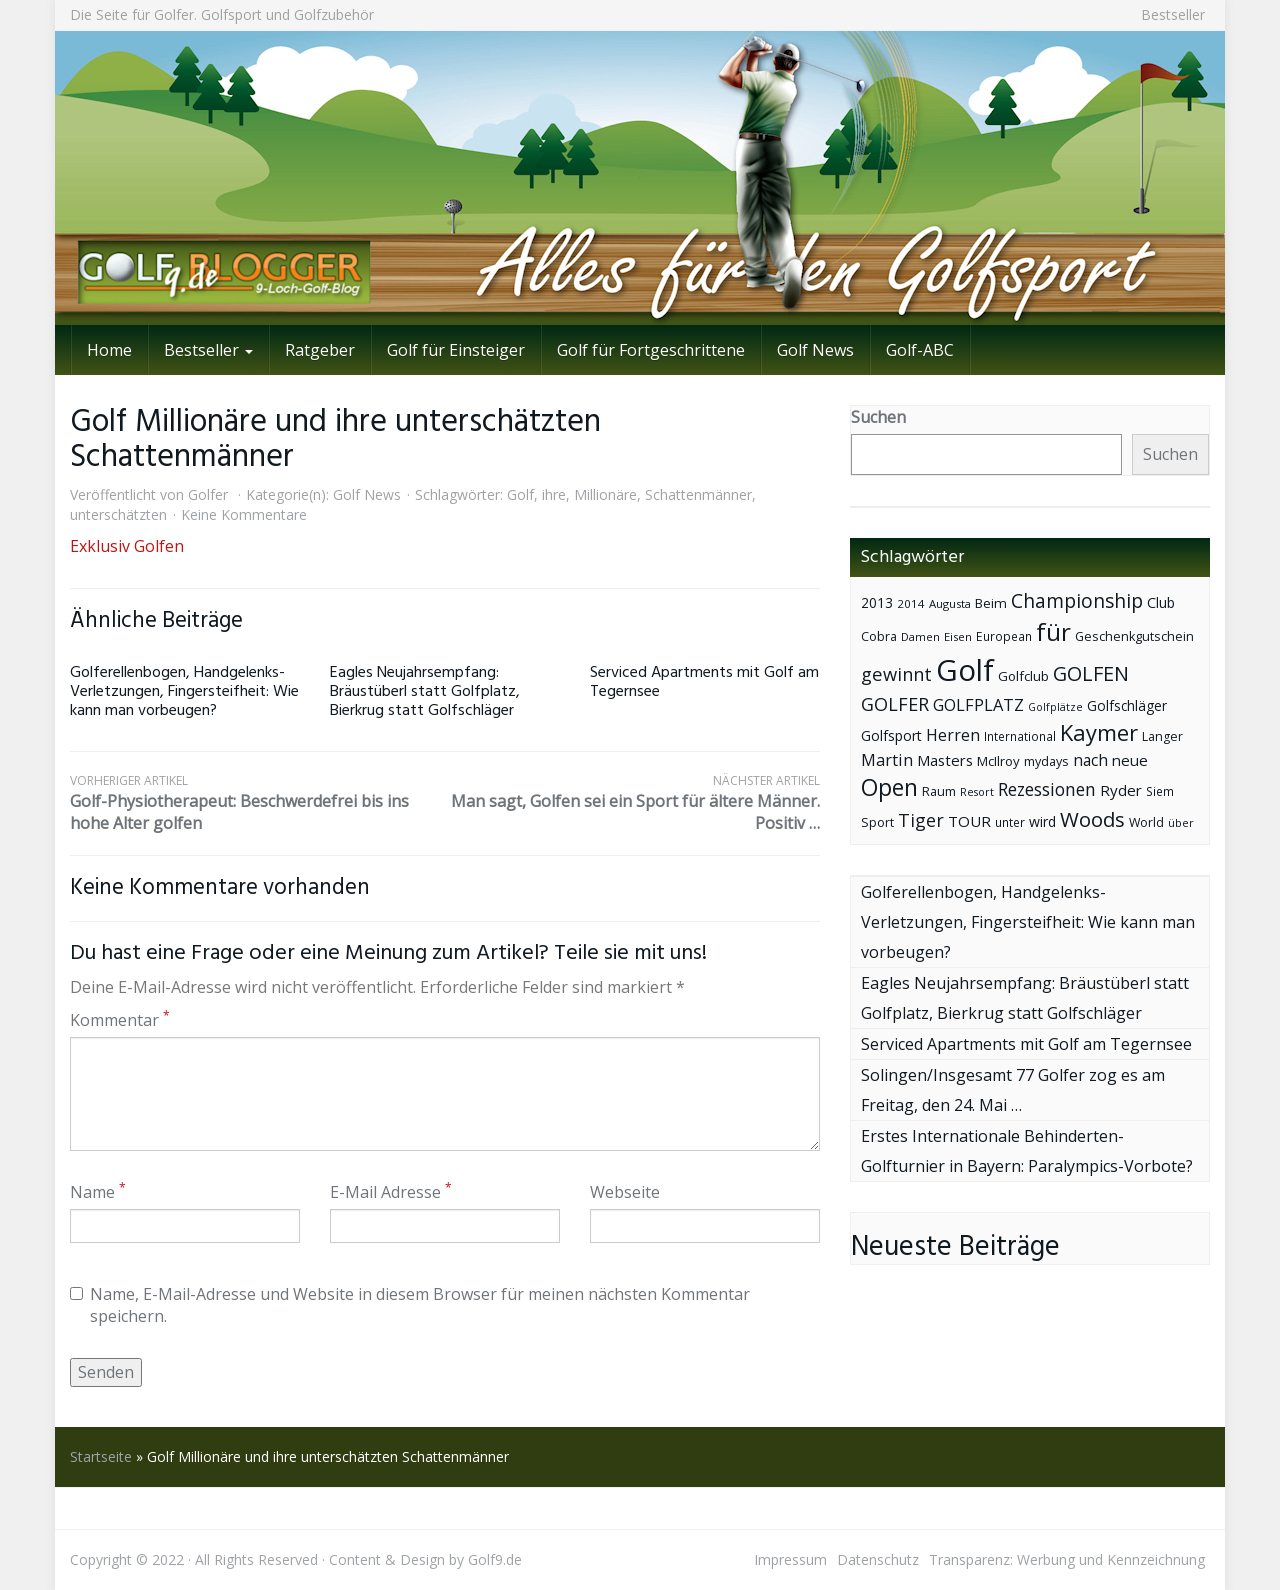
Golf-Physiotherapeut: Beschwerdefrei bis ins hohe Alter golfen (257, 803)
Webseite (625, 1192)
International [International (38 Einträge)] (1020, 736)
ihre (554, 494)
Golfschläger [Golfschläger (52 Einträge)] (1127, 705)
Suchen (878, 417)
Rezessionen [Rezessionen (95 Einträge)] (1047, 789)
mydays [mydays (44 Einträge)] (1046, 761)
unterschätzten (118, 514)
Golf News (815, 350)
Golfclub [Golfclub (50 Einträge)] (1023, 676)
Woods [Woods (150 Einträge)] (1092, 819)
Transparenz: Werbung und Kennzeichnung (1067, 1559)
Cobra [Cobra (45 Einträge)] (879, 636)
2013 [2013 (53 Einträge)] (877, 602)
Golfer (208, 494)
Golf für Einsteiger (456, 350)
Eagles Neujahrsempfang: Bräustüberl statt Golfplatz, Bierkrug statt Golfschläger (425, 692)
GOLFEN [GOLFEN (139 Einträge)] (1091, 673)
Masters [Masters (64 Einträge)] (945, 760)
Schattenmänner (698, 494)
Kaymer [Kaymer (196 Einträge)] (1099, 732)
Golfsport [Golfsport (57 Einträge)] (891, 735)
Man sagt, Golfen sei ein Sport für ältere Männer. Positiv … (632, 803)
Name (98, 1192)
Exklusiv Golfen (127, 546)
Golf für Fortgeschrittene (651, 350)
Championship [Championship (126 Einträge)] (1077, 600)
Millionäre (605, 494)
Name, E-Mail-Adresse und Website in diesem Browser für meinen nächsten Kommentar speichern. (410, 1305)
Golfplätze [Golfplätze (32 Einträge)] (1055, 707)
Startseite (101, 1456)
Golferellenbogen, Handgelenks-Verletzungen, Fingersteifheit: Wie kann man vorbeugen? (184, 692)
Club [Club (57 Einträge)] (1161, 602)
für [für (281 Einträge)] (1053, 631)
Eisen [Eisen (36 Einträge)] (958, 636)
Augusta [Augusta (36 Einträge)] (950, 603)
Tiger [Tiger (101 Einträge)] (921, 820)
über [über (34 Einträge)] (1181, 822)
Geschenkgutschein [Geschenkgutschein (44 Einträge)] (1134, 636)
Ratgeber (320, 350)
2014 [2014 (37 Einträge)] (911, 603)
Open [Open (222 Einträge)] (889, 787)
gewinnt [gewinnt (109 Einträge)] (896, 673)
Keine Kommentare (244, 514)
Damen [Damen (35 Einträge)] (920, 636)
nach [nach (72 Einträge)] (1090, 760)
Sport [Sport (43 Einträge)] (877, 822)
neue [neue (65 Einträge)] (1130, 760)
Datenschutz (878, 1559)
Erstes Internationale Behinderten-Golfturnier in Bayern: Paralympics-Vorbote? (1027, 1151)
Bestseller (1173, 14)
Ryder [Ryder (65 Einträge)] (1121, 790)
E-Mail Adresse (391, 1192)
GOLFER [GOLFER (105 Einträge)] (895, 704)
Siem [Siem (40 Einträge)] (1160, 791)
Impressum (790, 1559)
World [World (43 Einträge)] (1146, 822)
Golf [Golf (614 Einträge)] (965, 670)
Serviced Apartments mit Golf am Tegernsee (704, 682)
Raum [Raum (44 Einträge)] (939, 791)
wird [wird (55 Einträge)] (1042, 821)
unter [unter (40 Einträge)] (1010, 822)
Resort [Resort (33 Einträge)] (977, 791)
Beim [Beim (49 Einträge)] (991, 603)
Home (109, 350)
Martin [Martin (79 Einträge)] (887, 760)
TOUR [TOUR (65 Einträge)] (969, 821)
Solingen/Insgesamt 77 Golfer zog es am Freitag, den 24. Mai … (1013, 1090)
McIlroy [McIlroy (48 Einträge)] (998, 761)
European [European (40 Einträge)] (1004, 636)
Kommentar (120, 1020)
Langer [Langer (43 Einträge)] (1162, 736)
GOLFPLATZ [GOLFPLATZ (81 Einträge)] (978, 704)
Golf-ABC (920, 350)
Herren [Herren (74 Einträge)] (953, 735)
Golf (520, 494)
